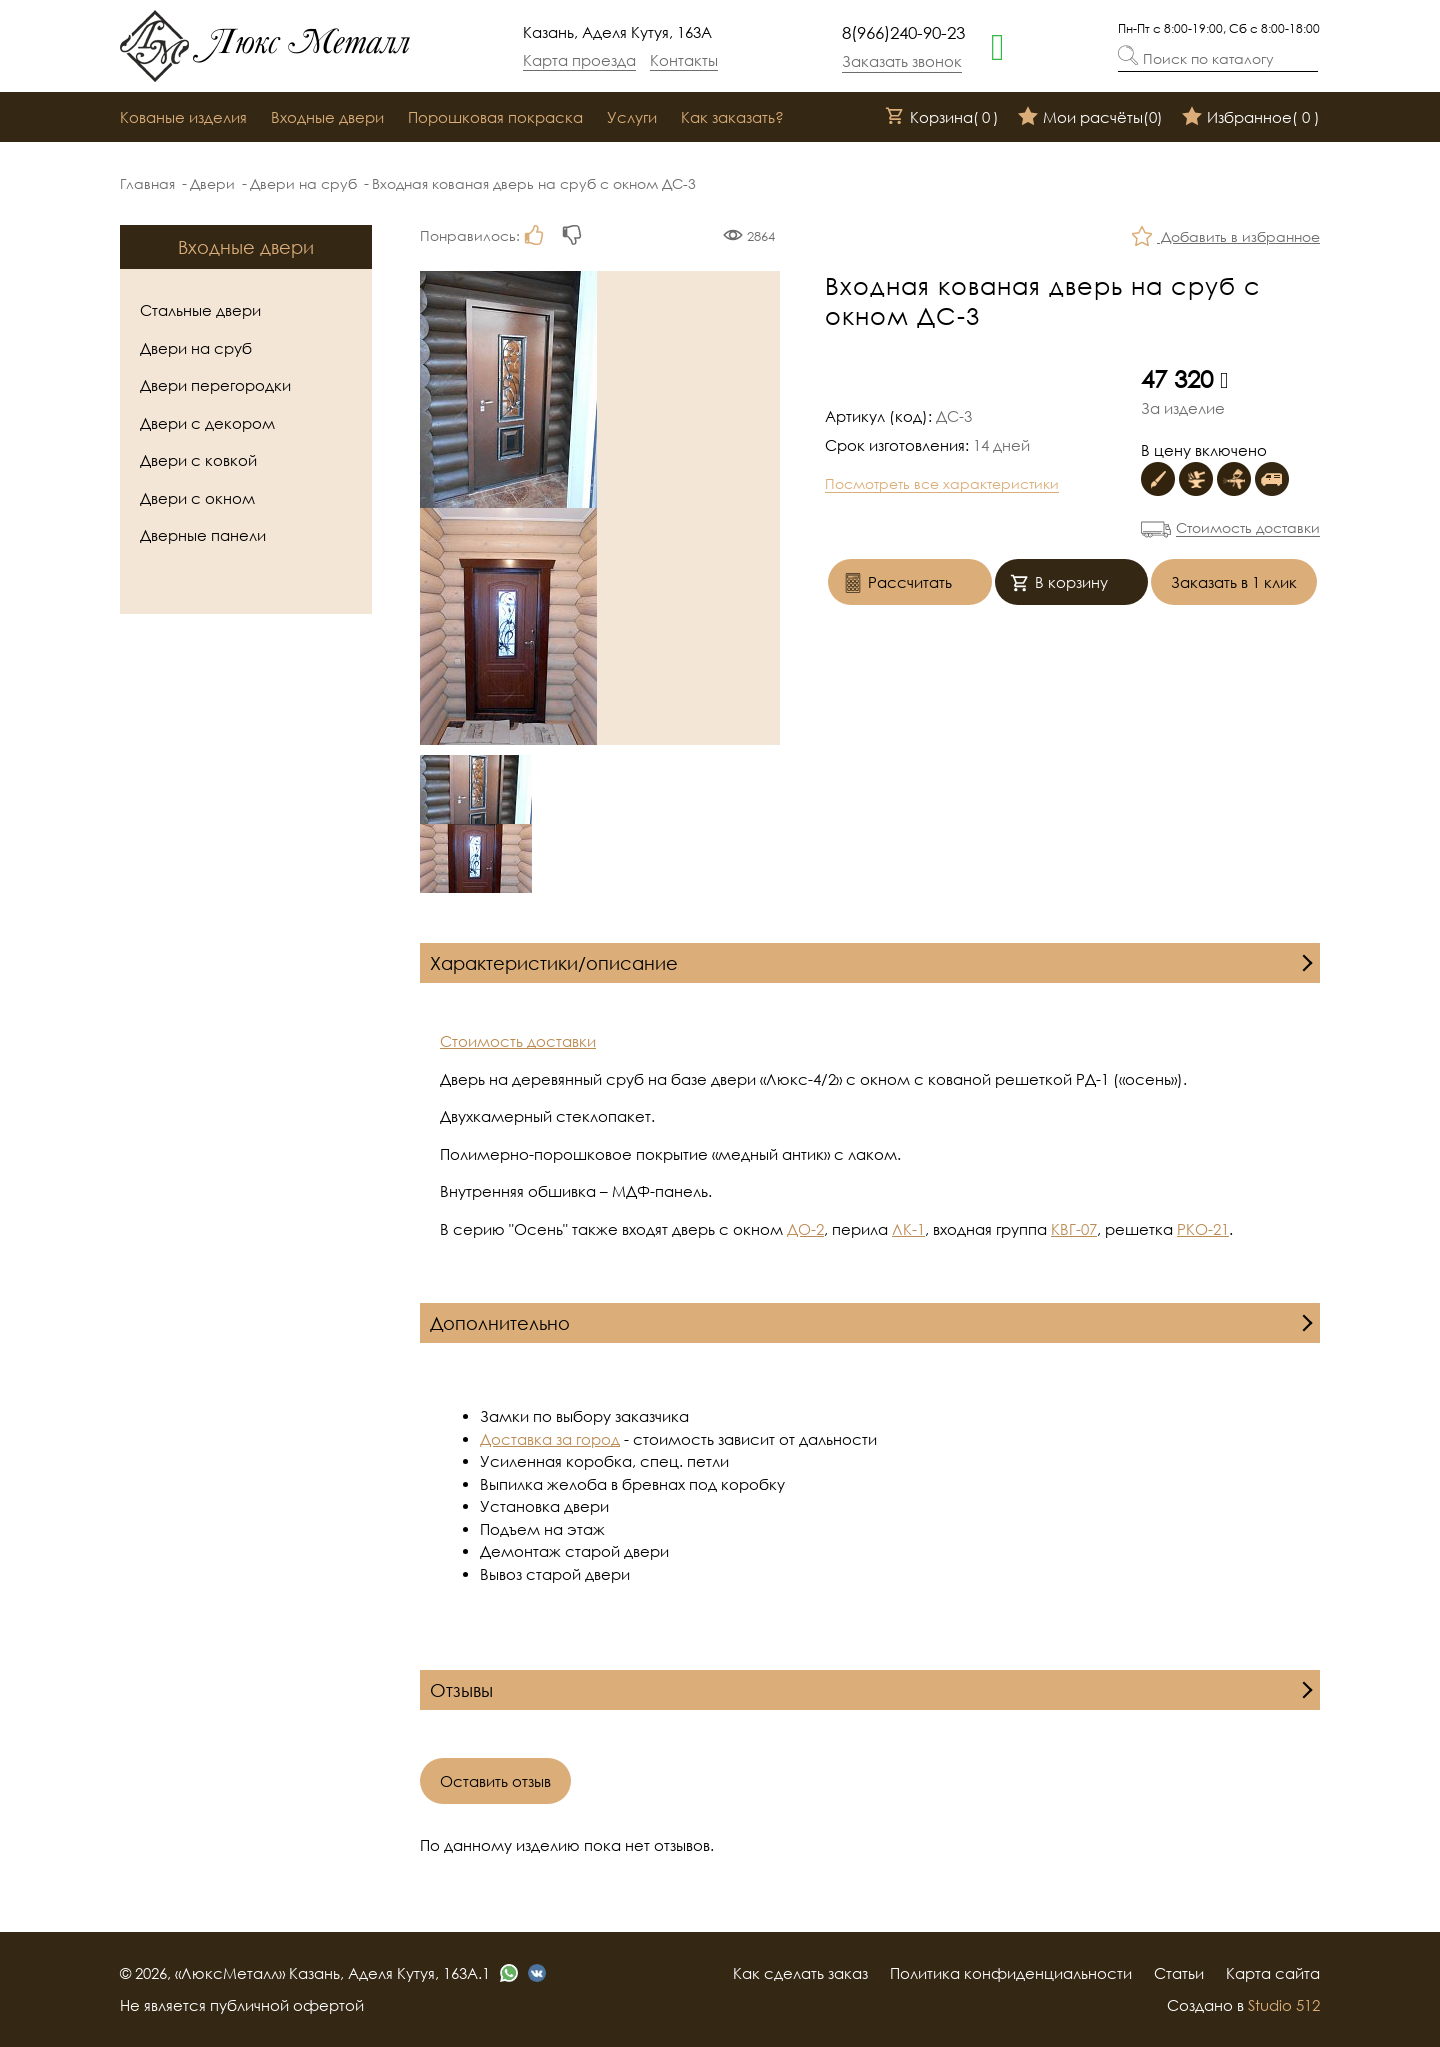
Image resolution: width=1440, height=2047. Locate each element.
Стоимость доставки (1248, 527)
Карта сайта (1273, 1973)
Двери (212, 183)
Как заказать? (732, 117)
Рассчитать (897, 584)
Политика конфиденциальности (1011, 1973)
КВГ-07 (1074, 1229)
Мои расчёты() (1090, 118)
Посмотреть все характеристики (942, 483)
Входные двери (327, 117)
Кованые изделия (183, 117)
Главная (147, 183)
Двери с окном (197, 498)
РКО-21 (1203, 1229)
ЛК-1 (908, 1229)
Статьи (1179, 1973)
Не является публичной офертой (242, 2005)
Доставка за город (550, 1439)
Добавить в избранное (1226, 238)
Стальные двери (200, 310)
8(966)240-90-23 (903, 32)
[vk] (537, 1973)
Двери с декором (207, 423)
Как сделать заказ (800, 1973)
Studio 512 (1284, 2005)
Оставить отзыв (495, 1781)
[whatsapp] (998, 45)
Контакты (684, 60)
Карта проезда (579, 60)
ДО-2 (805, 1229)
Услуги (632, 117)
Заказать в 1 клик (1234, 582)
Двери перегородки (215, 385)
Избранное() (1251, 118)
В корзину (1059, 584)
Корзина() (942, 118)
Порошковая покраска (495, 117)
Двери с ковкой (198, 460)
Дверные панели (203, 535)
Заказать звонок (902, 61)
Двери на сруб (303, 183)
